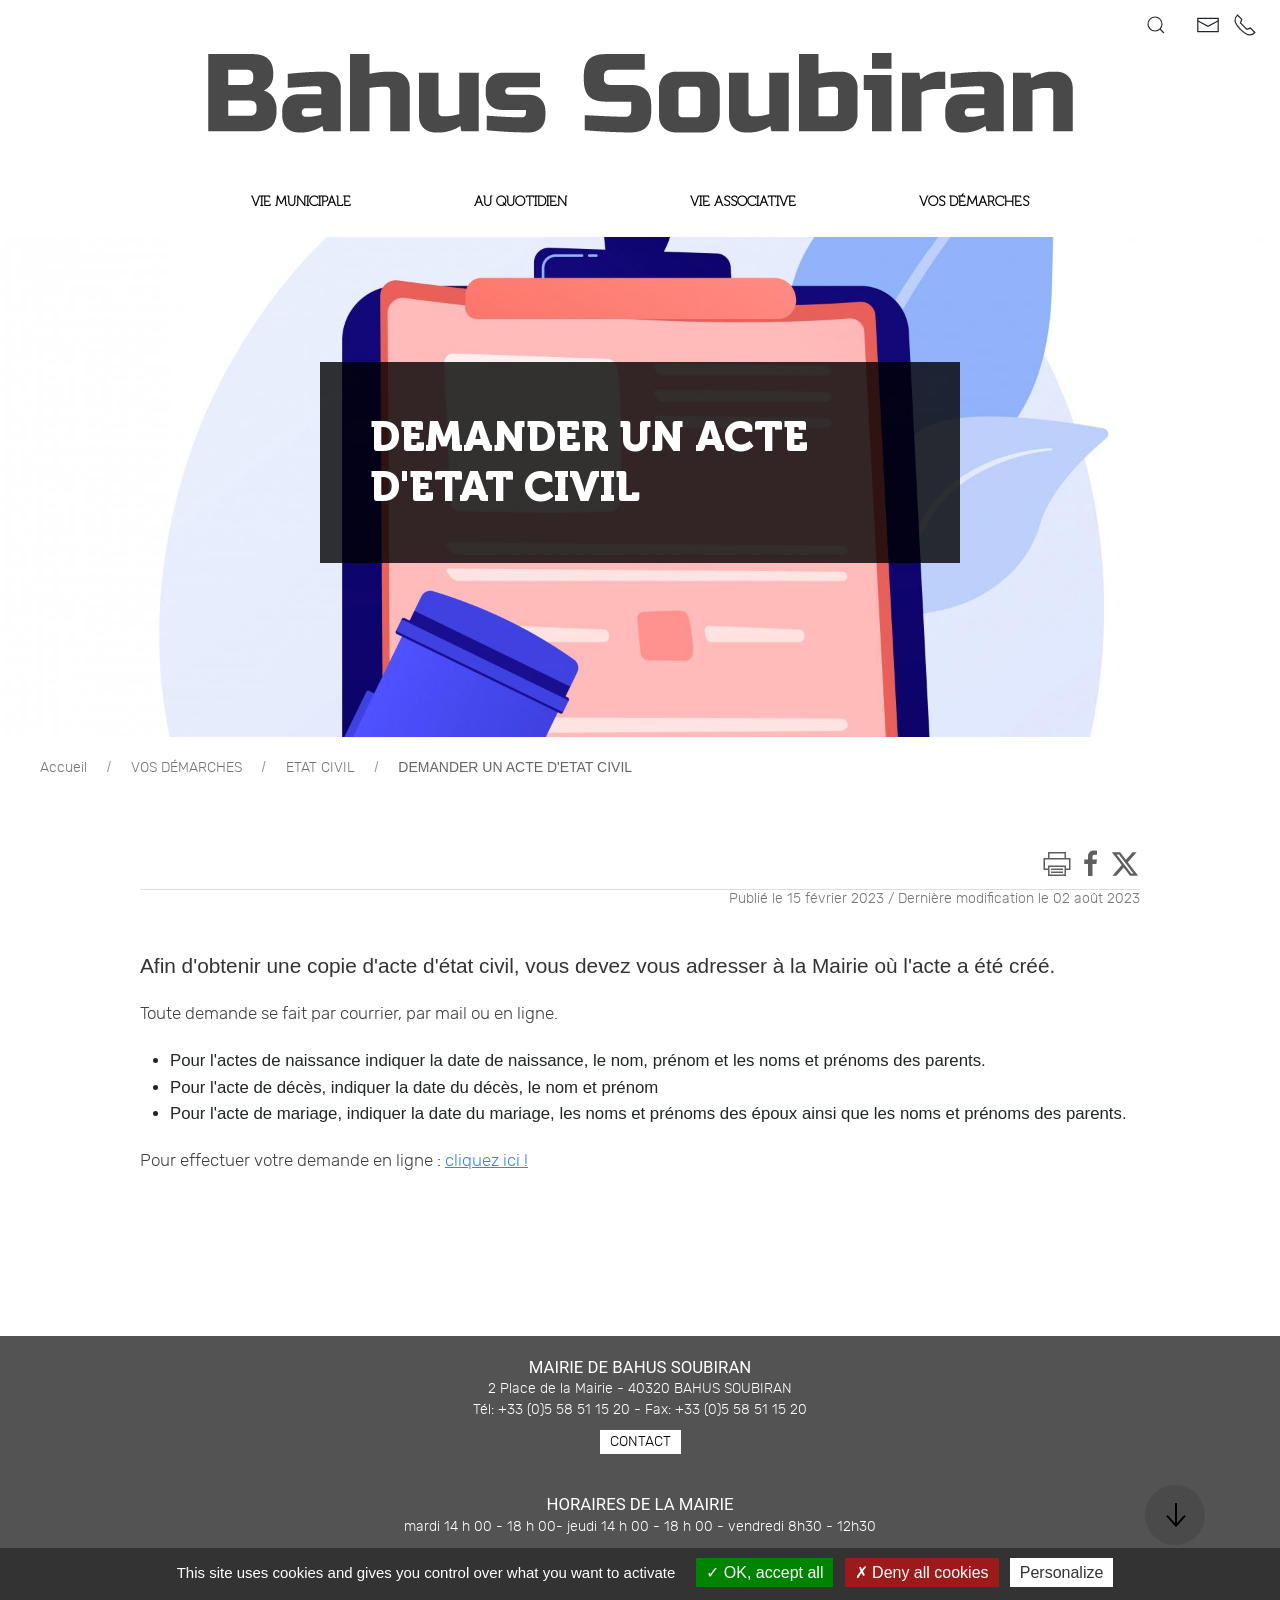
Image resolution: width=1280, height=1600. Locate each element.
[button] (1156, 25)
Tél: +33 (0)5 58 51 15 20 (551, 1410)
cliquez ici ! (486, 1161)
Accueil (63, 768)
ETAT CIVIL (320, 768)
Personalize (1062, 1572)
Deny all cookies (922, 1572)
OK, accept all (764, 1572)
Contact (640, 1442)
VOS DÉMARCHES (186, 768)
